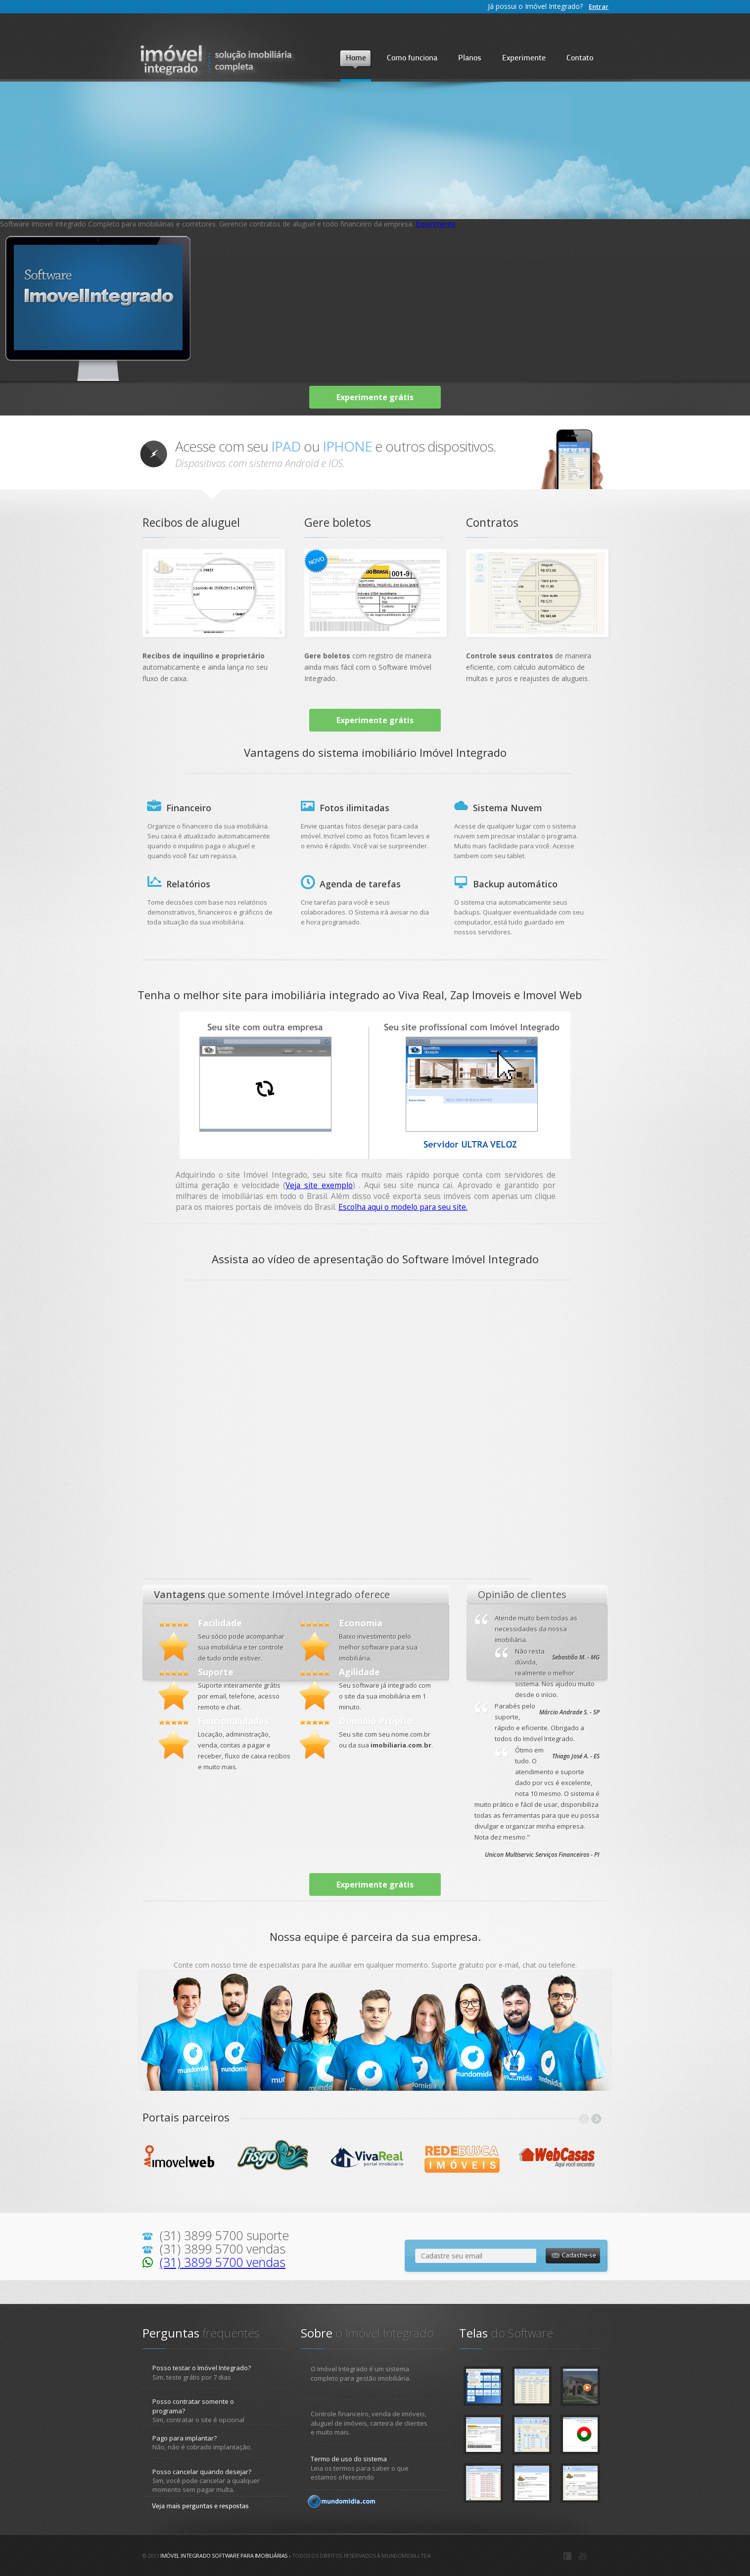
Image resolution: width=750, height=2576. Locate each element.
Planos (469, 58)
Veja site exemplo (318, 1185)
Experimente (524, 58)
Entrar (599, 6)
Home (356, 58)
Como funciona (412, 58)
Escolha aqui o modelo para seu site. (403, 1207)
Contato (579, 58)
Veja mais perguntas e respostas (200, 2506)
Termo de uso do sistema (349, 2458)
